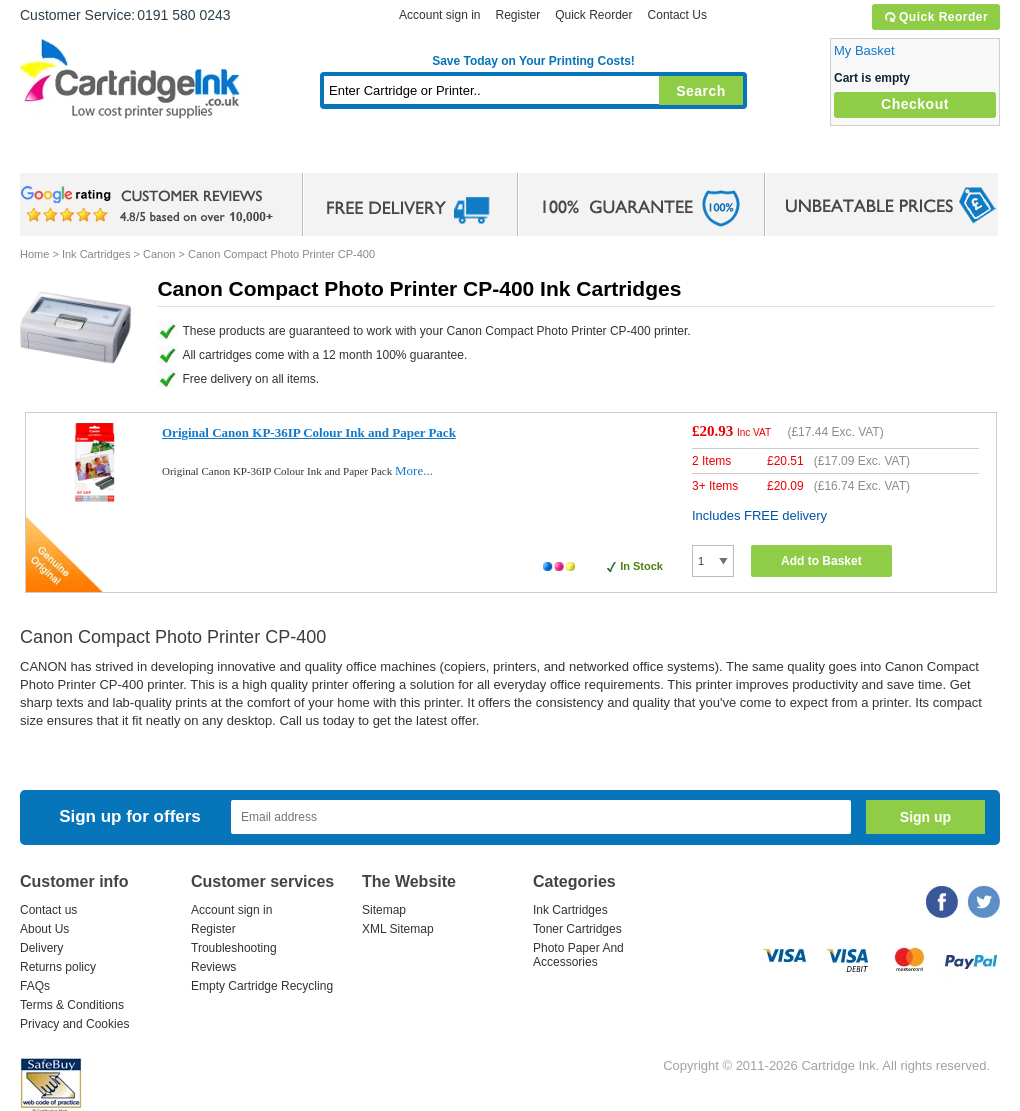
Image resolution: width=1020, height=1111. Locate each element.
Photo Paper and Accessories (538, 154)
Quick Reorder (935, 17)
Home (60, 154)
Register (517, 15)
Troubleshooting (234, 948)
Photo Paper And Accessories (578, 955)
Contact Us (677, 15)
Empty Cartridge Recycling (262, 986)
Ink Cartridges (172, 154)
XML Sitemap (398, 929)
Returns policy (58, 967)
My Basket (864, 50)
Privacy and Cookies (74, 1024)
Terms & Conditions (72, 1005)
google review (150, 205)
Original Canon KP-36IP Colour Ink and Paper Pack (309, 432)
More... (414, 470)
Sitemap (384, 910)
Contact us (48, 910)
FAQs (35, 986)
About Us (44, 929)
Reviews (213, 967)
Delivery (41, 948)
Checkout (915, 104)
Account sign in (439, 15)
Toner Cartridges (326, 154)
